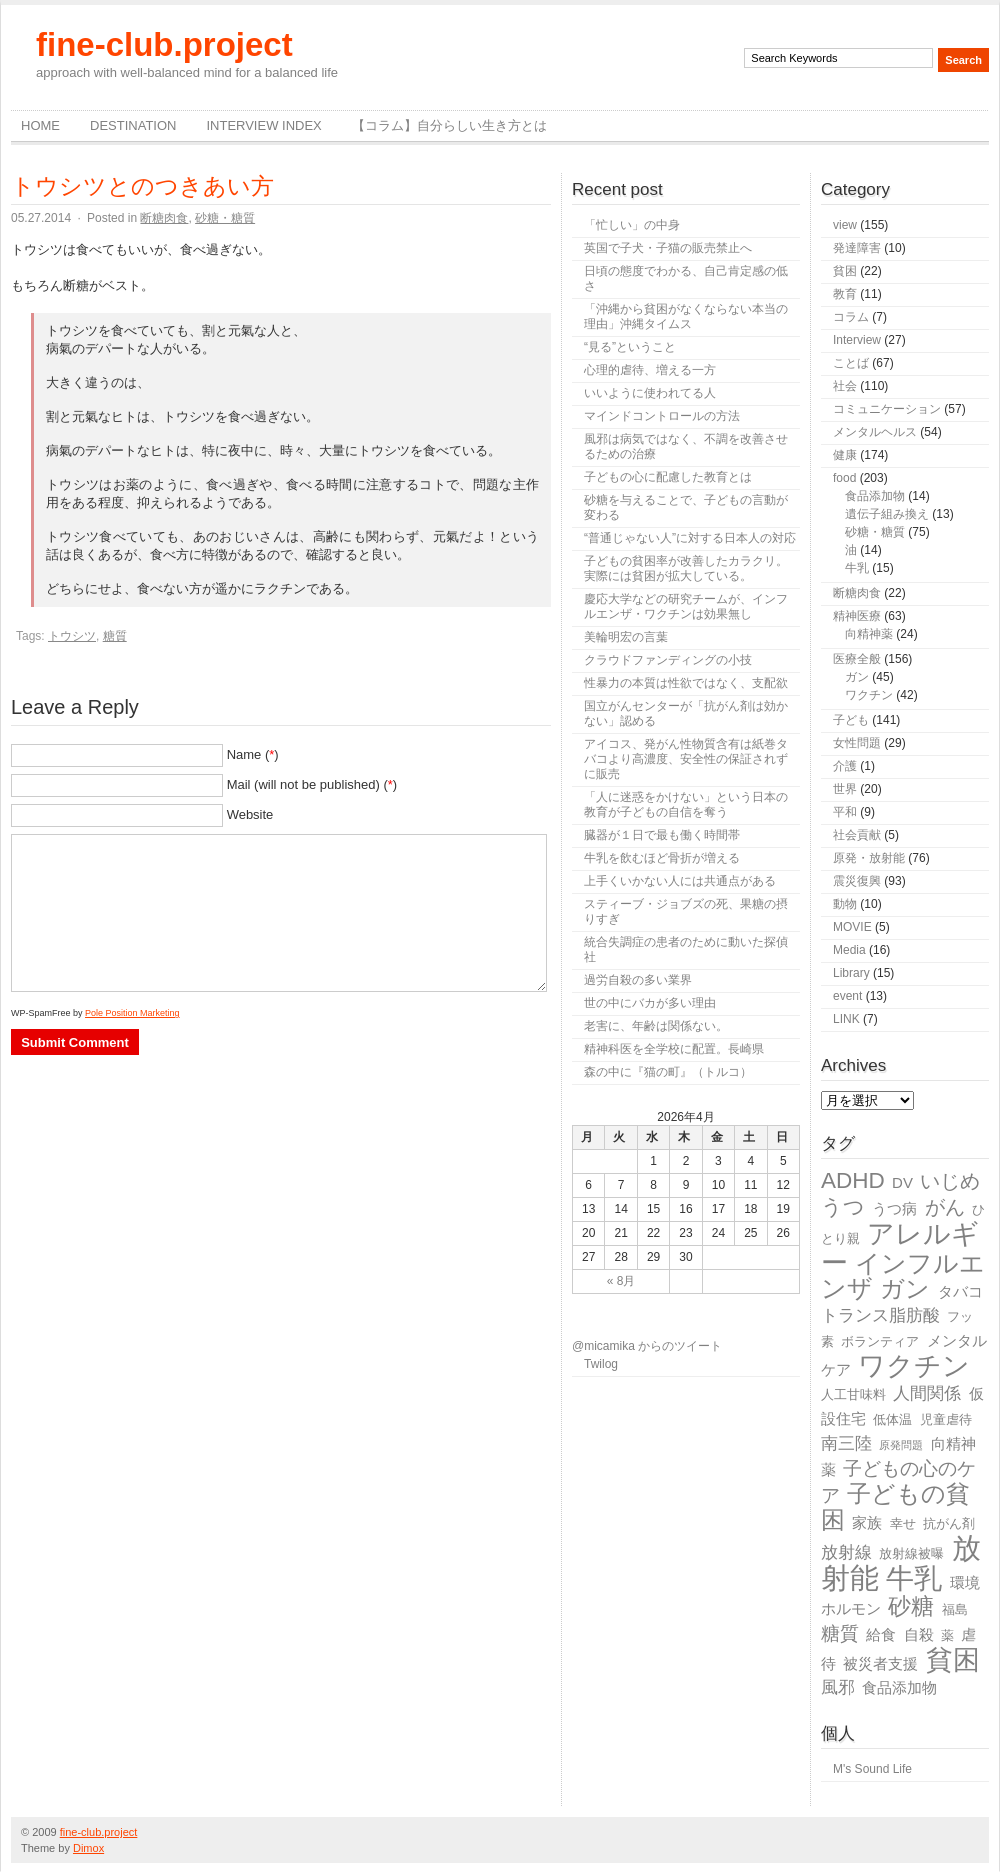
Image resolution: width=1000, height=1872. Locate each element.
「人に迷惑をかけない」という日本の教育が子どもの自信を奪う (686, 804)
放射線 (846, 1552)
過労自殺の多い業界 (638, 980)
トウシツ (72, 636)
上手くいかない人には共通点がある (680, 881)
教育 (845, 294)
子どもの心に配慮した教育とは (668, 477)
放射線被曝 (911, 1553)
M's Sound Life (872, 1769)
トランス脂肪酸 (880, 1315)
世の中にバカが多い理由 (650, 1003)
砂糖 (911, 1606)
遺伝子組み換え (887, 514)
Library (851, 973)
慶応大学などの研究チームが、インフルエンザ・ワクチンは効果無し (686, 606)
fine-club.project (164, 44)
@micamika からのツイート (647, 1346)
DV (902, 1182)
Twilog (601, 1364)
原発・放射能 (869, 858)
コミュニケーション (887, 409)
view (845, 225)
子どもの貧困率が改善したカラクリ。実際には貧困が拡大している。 (686, 568)
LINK (846, 1019)
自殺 (919, 1634)
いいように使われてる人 (650, 393)
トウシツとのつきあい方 (142, 186)
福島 (955, 1609)
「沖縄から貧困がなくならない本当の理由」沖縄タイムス (686, 316)
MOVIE (852, 927)
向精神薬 (869, 634)
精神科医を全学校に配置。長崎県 (674, 1049)
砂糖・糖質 (225, 218)
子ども (851, 720)
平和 (845, 812)
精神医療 (857, 616)
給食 (881, 1634)
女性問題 (857, 743)
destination (133, 125)
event (847, 996)
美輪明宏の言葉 (626, 637)
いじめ (950, 1181)
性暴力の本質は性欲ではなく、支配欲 (686, 683)
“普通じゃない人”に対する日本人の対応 (690, 538)
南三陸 (846, 1443)
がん (945, 1207)
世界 (845, 789)
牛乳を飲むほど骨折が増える (662, 858)
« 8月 (621, 1281)
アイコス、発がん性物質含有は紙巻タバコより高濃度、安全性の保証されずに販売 (686, 759)
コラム (851, 317)
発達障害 (857, 248)
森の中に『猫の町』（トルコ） (668, 1072)
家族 (867, 1522)
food (844, 478)
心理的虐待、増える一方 (650, 370)
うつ (843, 1207)
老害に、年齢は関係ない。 (656, 1026)
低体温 (892, 1419)
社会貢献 (857, 835)
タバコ (960, 1291)
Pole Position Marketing (132, 1013)
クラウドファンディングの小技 (668, 660)
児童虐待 (946, 1419)
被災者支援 (880, 1663)
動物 (845, 904)
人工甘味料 (853, 1394)
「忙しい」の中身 (632, 225)
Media (849, 950)
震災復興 (857, 881)
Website (250, 814)
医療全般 (857, 659)
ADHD (853, 1180)
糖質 (115, 636)
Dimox (88, 1848)
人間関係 (927, 1393)
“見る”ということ (630, 347)
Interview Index (263, 125)
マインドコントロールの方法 (662, 416)
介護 (845, 766)
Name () (253, 754)
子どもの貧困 (895, 1506)
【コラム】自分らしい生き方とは (449, 125)
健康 (845, 455)
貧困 (845, 271)
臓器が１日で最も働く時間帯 (662, 835)
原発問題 (901, 1445)
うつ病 (894, 1208)
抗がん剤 (949, 1523)
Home (40, 125)
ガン (857, 677)
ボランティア (880, 1341)
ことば (851, 363)
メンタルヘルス (875, 432)
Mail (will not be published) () (312, 784)
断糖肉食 (164, 218)
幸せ (903, 1523)
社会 (845, 386)
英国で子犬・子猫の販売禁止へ (668, 248)
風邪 (838, 1687)
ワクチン (869, 695)
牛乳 (857, 568)
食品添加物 (875, 496)
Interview (857, 340)
